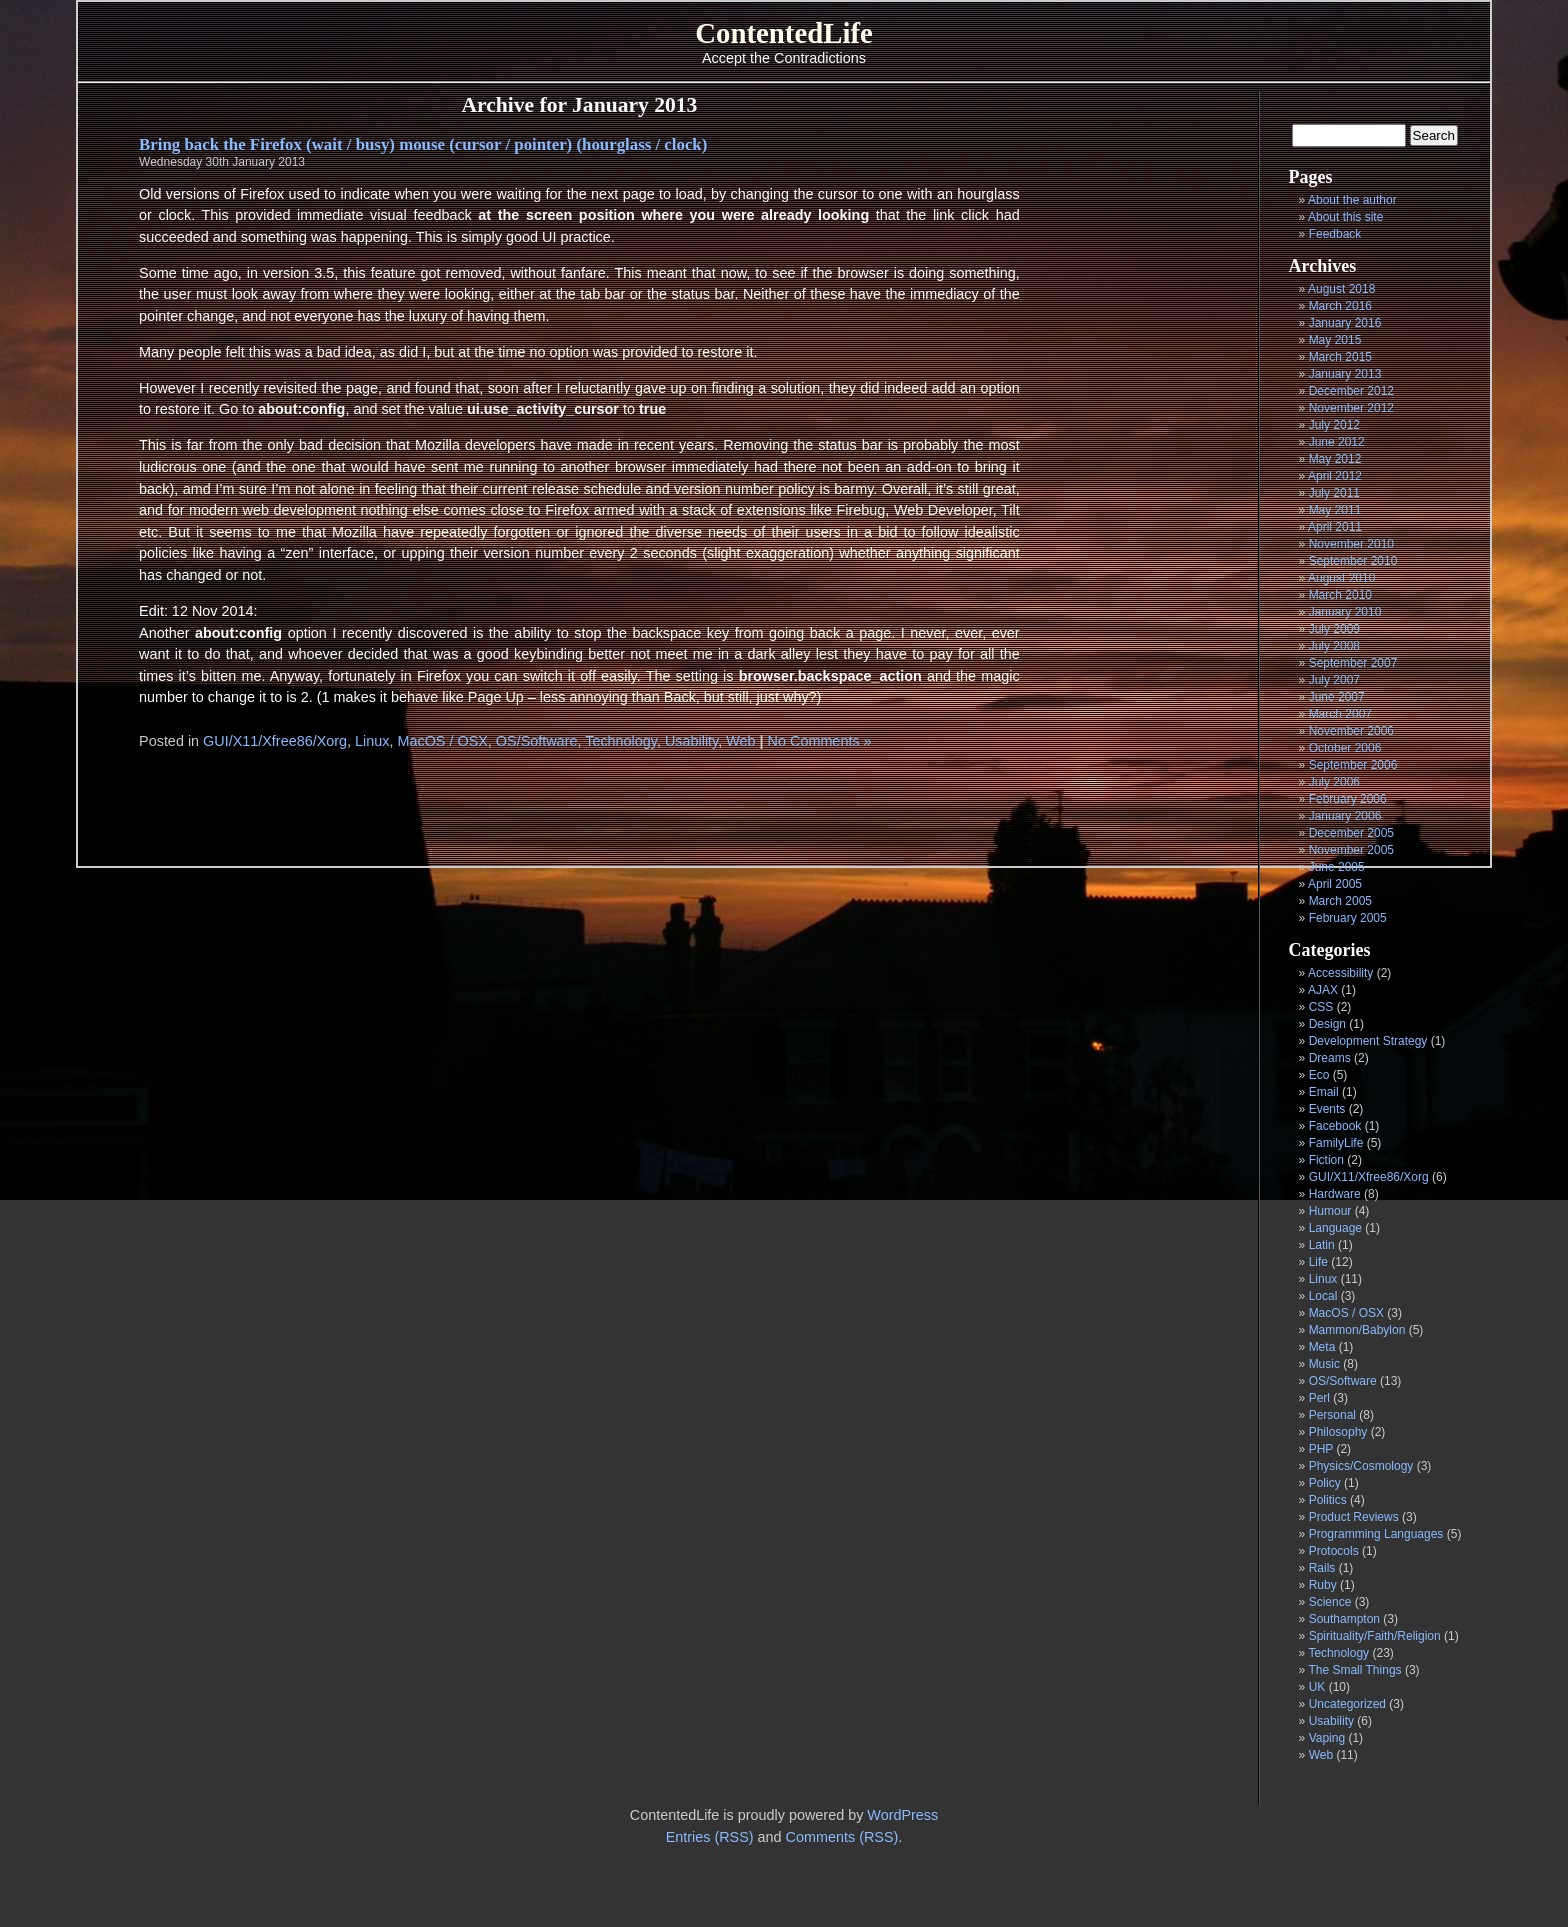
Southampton (1344, 1619)
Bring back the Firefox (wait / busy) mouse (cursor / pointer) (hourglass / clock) (423, 144)
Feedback (1335, 234)
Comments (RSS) (842, 1837)
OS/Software (1343, 1381)
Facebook (1335, 1126)
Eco (1319, 1075)
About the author (1352, 200)
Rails (1322, 1568)
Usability (1331, 1721)
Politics (1328, 1500)
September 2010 (1353, 561)
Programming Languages (1376, 1534)
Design (1327, 1024)
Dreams (1330, 1058)
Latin (1322, 1245)
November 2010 (1351, 544)
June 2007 (1337, 697)
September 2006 (1353, 765)
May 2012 (1335, 459)
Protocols (1334, 1551)
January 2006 (1345, 816)
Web (1321, 1755)
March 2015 (1340, 357)
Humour (1330, 1211)
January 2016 (1345, 323)
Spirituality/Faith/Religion (1375, 1636)
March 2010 (1340, 595)
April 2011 (1335, 527)
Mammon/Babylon (1357, 1330)
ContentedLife (784, 33)
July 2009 (1334, 629)
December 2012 (1351, 391)
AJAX (1323, 990)
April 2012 (1335, 476)
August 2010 (1341, 578)
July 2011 (1334, 493)
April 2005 (1335, 884)
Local (1323, 1296)
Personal (1332, 1415)
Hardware (1335, 1194)
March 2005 (1340, 901)
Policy (1325, 1483)
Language (1335, 1228)
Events (1327, 1109)
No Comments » (820, 741)
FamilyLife (1336, 1143)
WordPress (902, 1815)
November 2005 (1351, 850)
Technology (1338, 1653)
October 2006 (1345, 748)
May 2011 (1335, 510)
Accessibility (1340, 973)
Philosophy (1338, 1432)
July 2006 (1334, 782)
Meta (1322, 1347)
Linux (1323, 1279)
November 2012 (1351, 408)
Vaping (1327, 1738)
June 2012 (1337, 442)
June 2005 (1337, 867)
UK (1317, 1687)
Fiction (1326, 1160)
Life (1318, 1262)
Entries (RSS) (710, 1837)
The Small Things (1354, 1670)
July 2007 (1334, 680)
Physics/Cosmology (1361, 1466)
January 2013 (1345, 374)
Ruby (1323, 1585)
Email (1324, 1092)
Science (1330, 1602)
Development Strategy (1368, 1041)
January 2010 (1345, 612)
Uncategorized (1347, 1704)
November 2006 (1351, 731)
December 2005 (1351, 833)
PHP (1321, 1449)
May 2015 (1335, 340)
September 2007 (1353, 663)
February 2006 (1348, 799)
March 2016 (1340, 306)
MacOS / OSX (1346, 1313)
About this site (1345, 217)
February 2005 (1348, 918)
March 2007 (1340, 714)
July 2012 (1334, 425)
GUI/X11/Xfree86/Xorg (1369, 1177)
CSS (1321, 1007)
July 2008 (1334, 646)
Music (1324, 1364)
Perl (1319, 1398)
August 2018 (1341, 289)
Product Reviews (1354, 1517)
